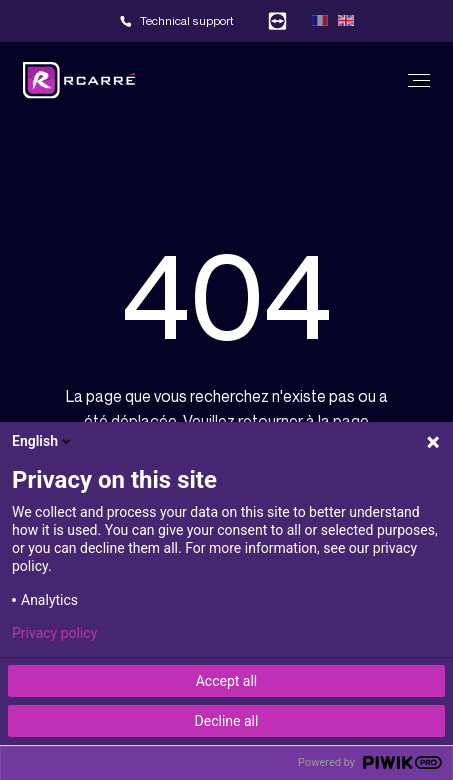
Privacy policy (54, 633)
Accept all (227, 681)
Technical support (187, 20)
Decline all (227, 721)
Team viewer (278, 21)
